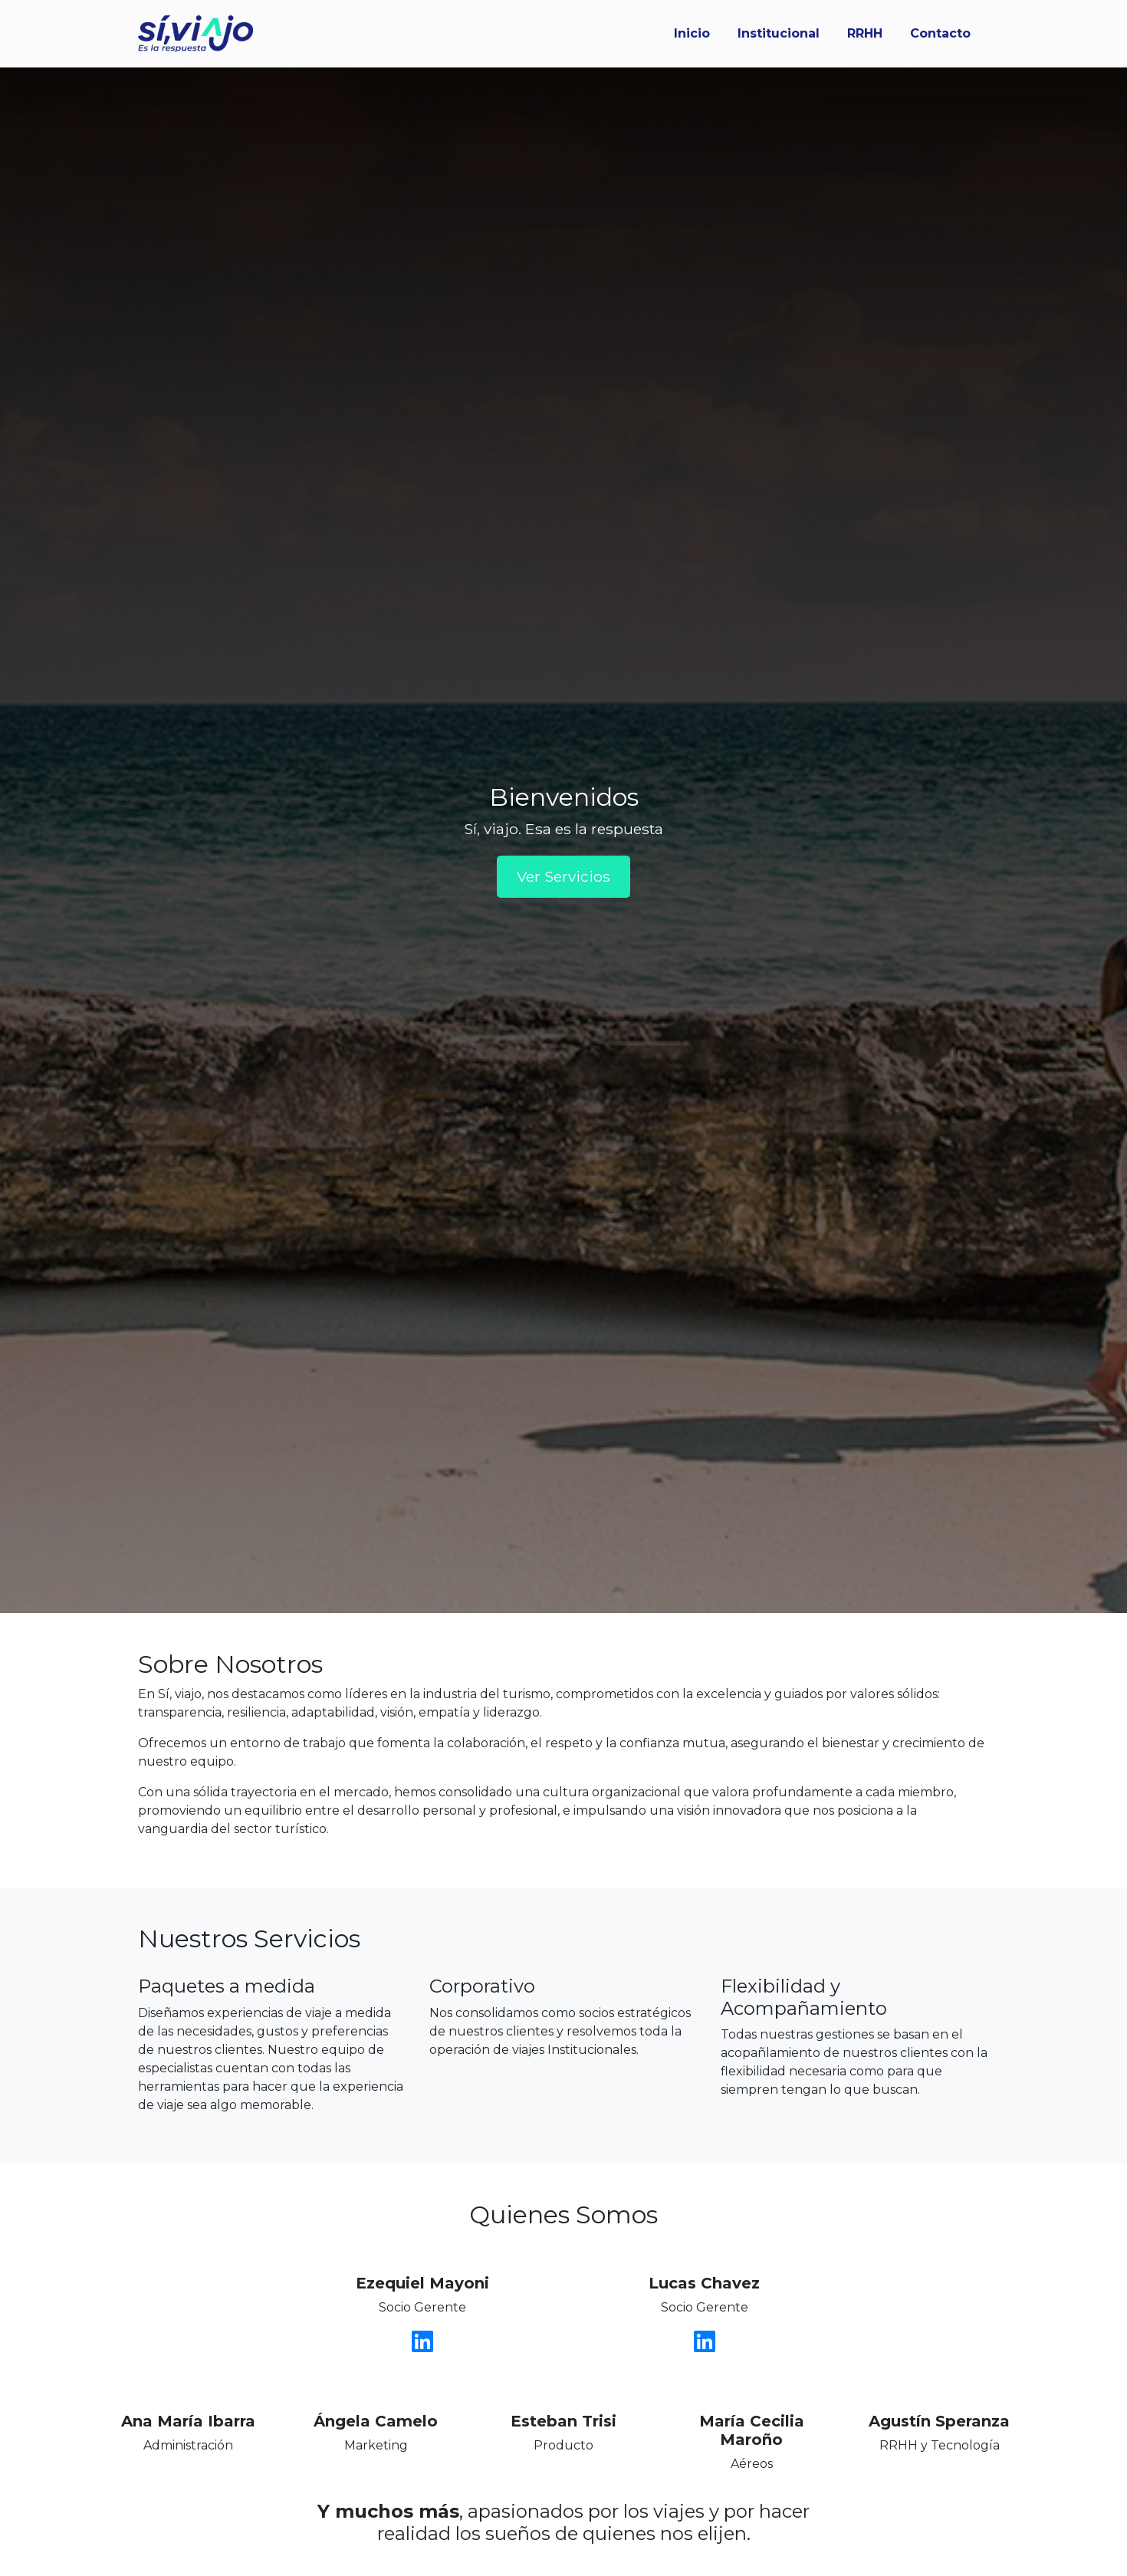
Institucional (779, 33)
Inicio (692, 33)
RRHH (864, 33)
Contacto (940, 33)
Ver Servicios (563, 876)
